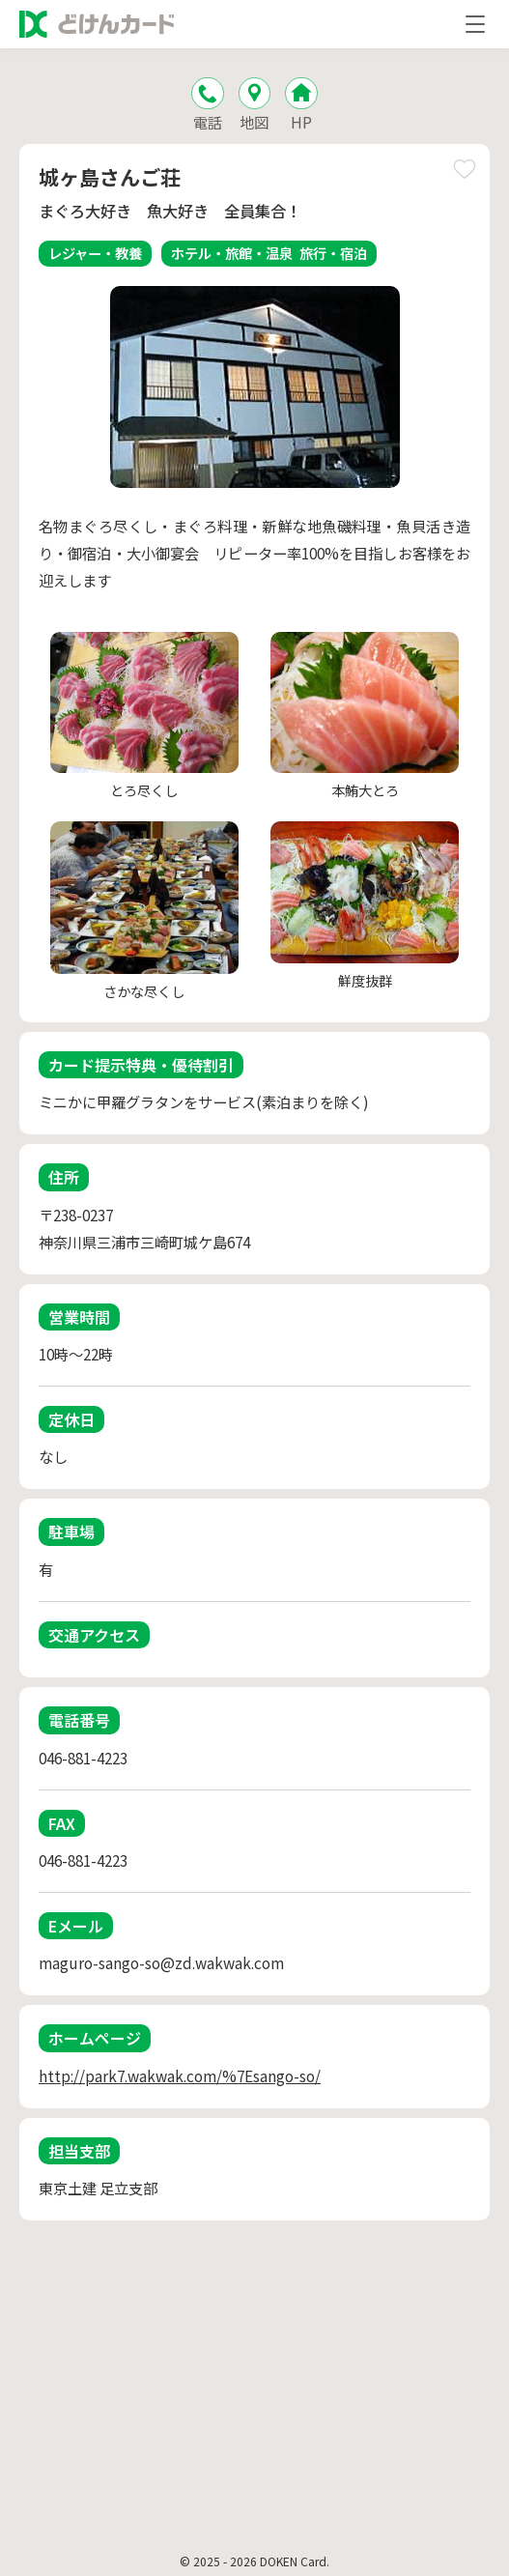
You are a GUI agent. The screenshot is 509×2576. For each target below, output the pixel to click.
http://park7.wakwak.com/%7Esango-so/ (180, 2075)
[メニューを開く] (475, 24)
